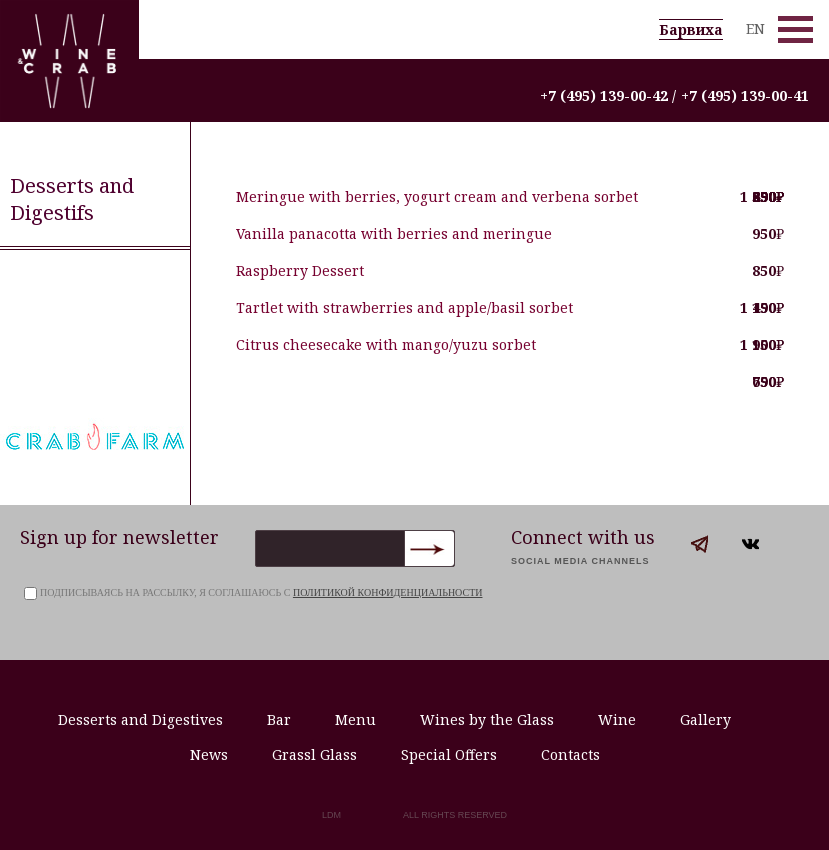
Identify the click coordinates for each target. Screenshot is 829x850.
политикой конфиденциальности (388, 592)
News (209, 754)
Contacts (570, 754)
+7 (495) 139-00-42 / (608, 95)
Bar (279, 719)
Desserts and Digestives (140, 719)
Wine (617, 719)
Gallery (705, 719)
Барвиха (691, 29)
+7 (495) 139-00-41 (745, 95)
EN (755, 28)
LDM (331, 815)
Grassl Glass (314, 754)
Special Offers (449, 754)
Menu (355, 719)
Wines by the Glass (487, 719)
